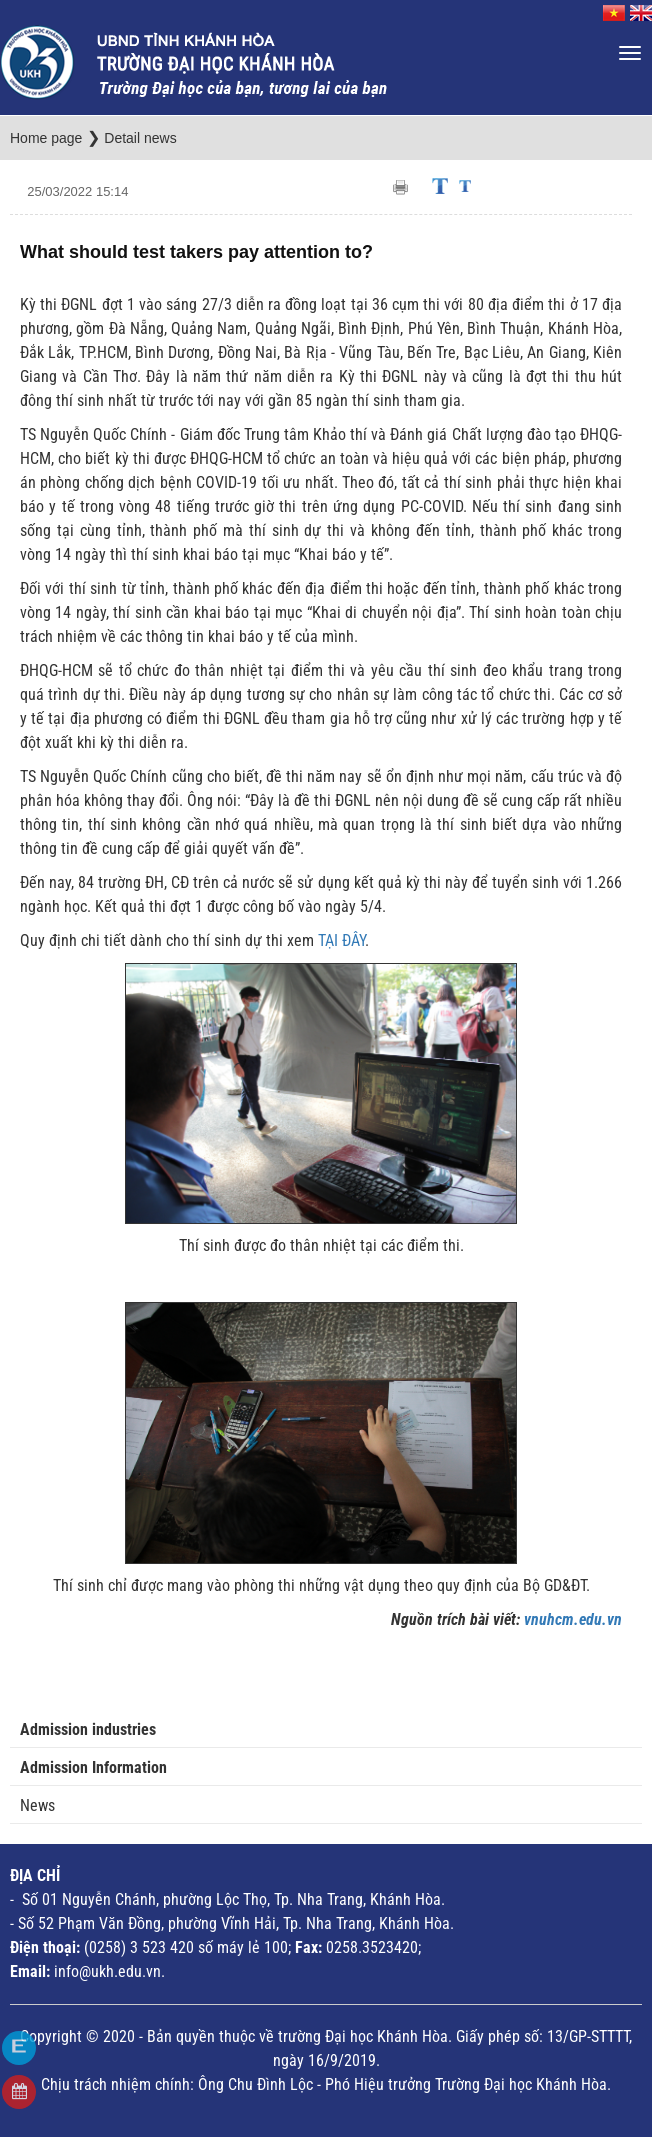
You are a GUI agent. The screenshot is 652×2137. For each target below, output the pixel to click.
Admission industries (88, 1729)
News (37, 1805)
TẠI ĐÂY (341, 940)
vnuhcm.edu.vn (573, 1619)
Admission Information (93, 1767)
